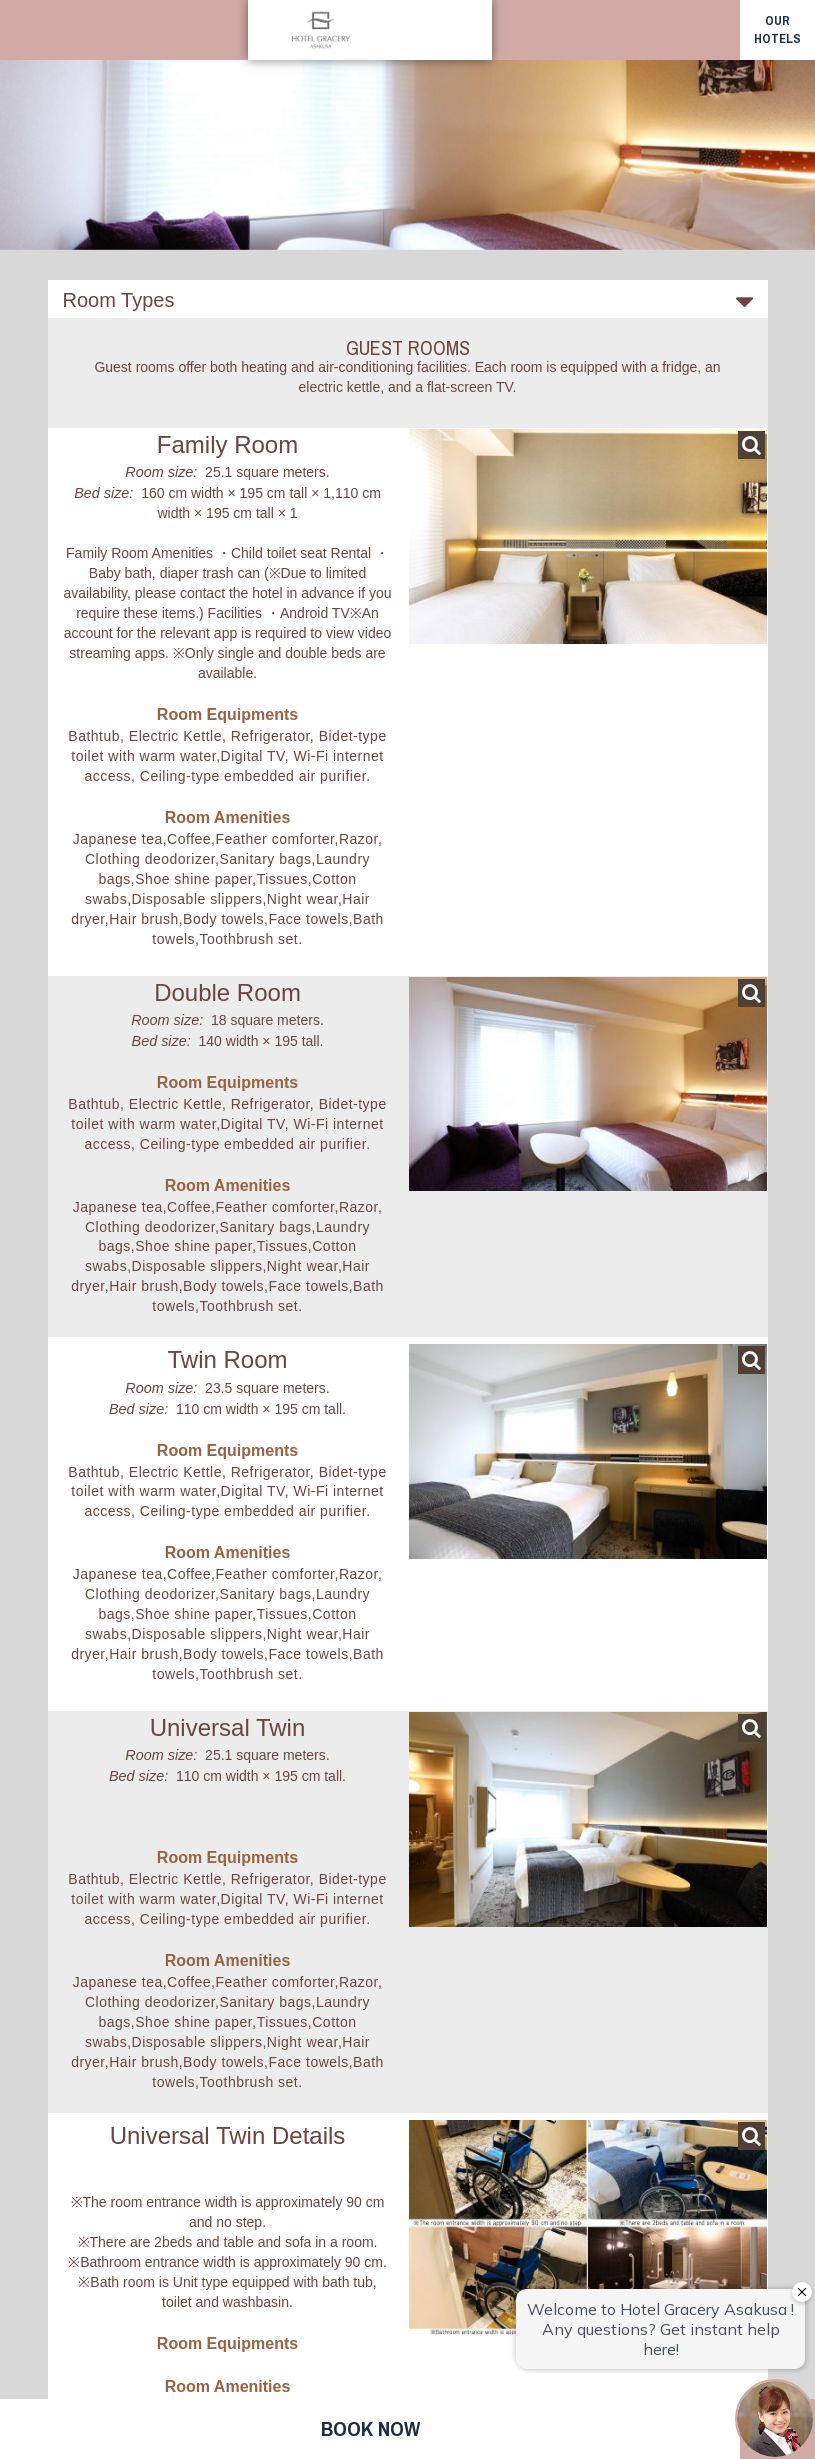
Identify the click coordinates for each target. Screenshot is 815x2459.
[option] (407, 125)
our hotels (777, 29)
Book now (370, 2428)
